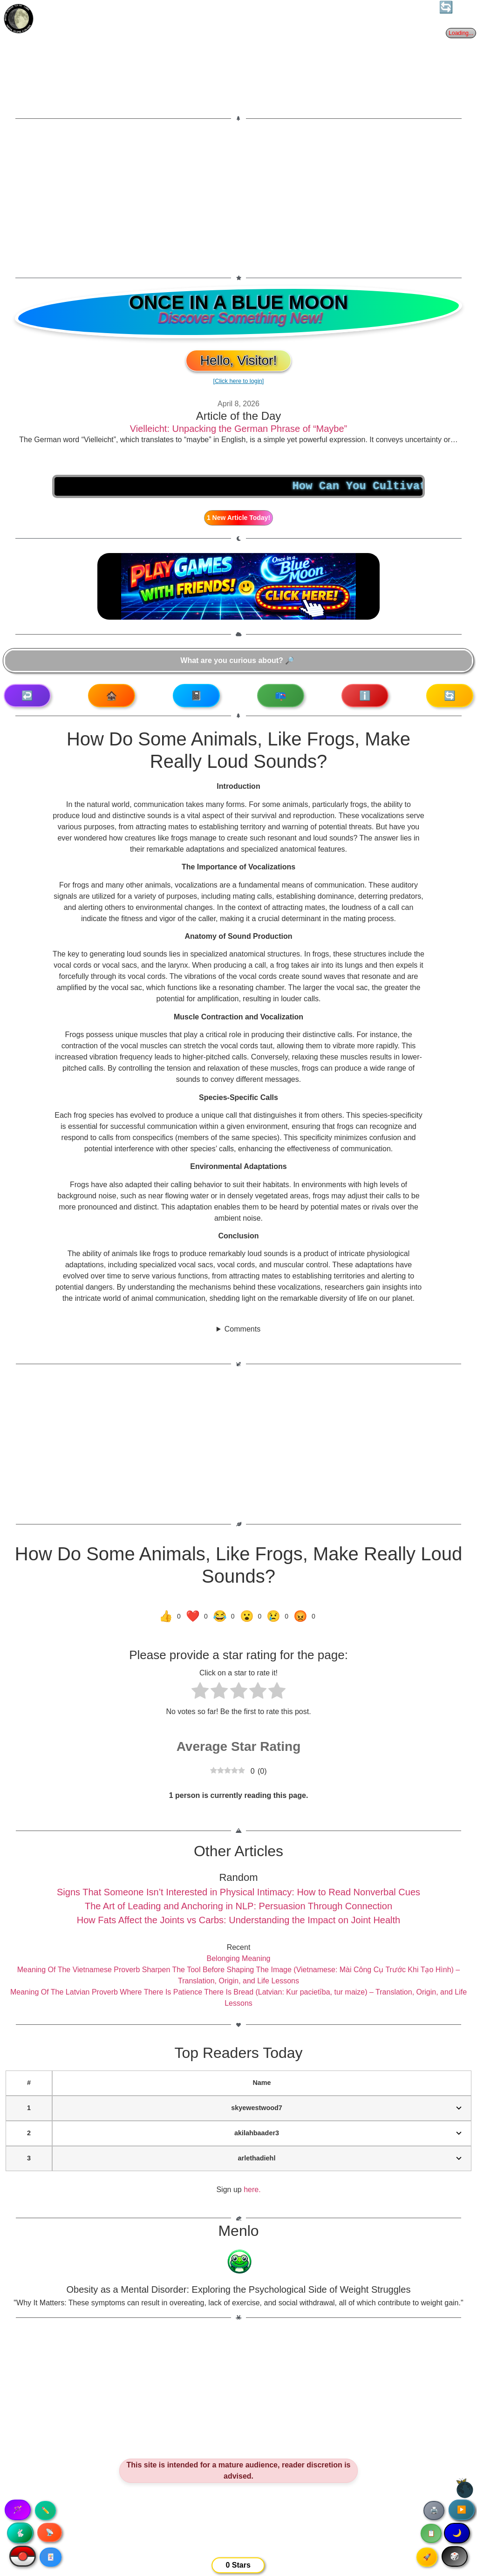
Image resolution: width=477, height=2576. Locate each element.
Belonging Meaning (239, 1958)
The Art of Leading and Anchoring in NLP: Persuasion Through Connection (238, 1906)
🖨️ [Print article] (434, 2510)
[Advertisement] (238, 198)
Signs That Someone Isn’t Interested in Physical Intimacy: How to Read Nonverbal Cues (238, 1892)
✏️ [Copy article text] (45, 2510)
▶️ (461, 2510)
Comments (242, 1329)
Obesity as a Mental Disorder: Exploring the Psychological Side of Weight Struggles (239, 2289)
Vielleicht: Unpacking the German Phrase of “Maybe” (239, 429)
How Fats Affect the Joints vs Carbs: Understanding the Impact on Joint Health (238, 1920)
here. (252, 2189)
